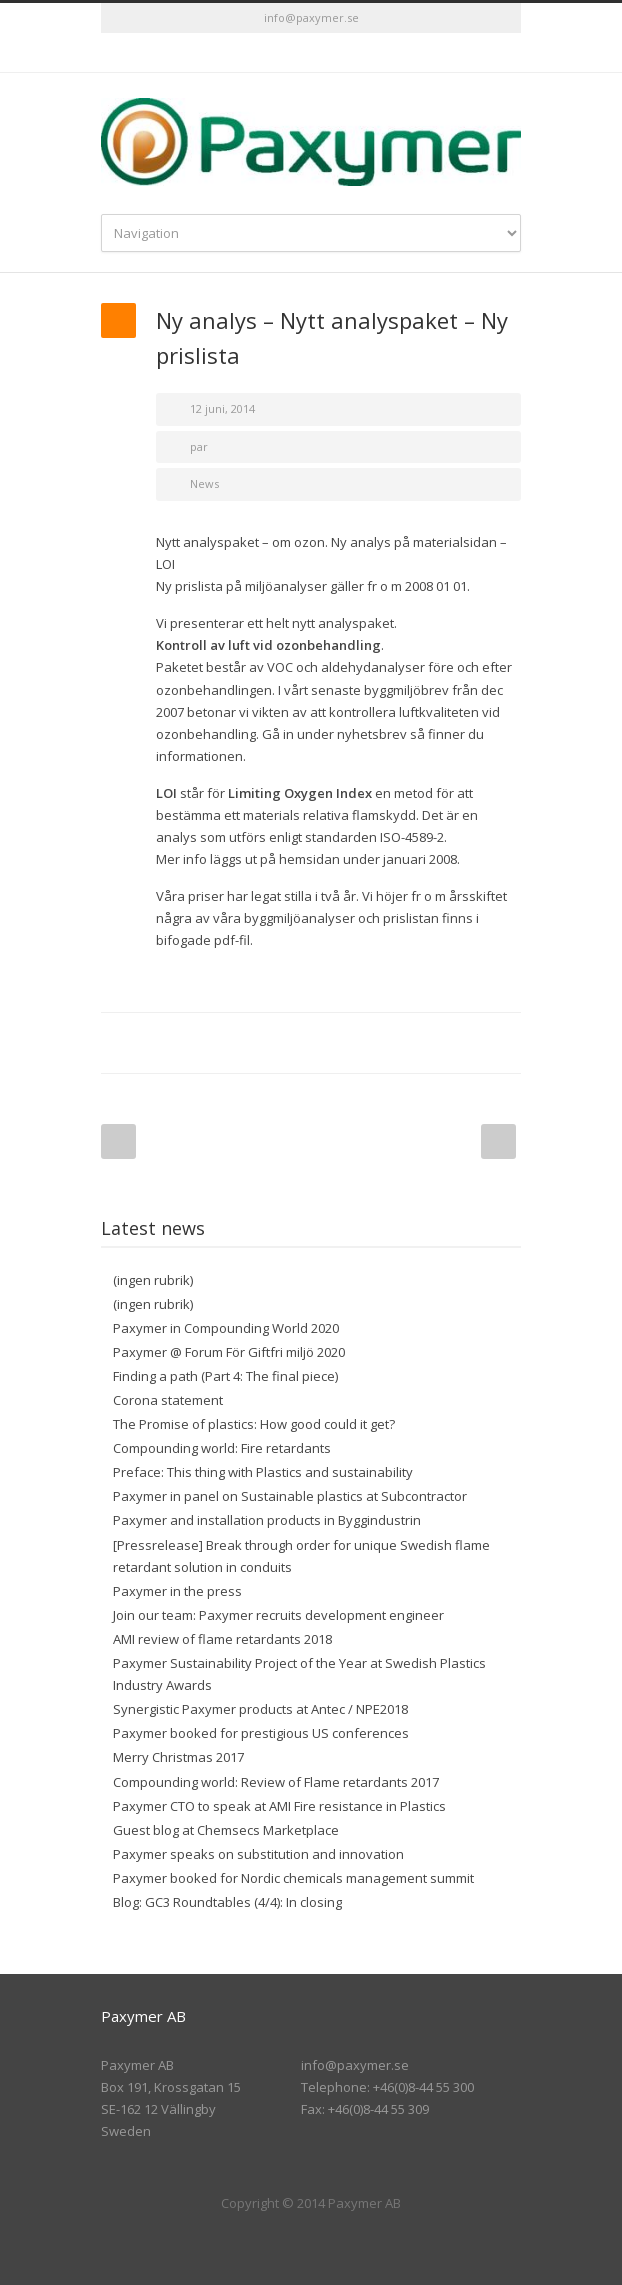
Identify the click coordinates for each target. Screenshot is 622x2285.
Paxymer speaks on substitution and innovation (258, 1854)
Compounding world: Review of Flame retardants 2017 (276, 1782)
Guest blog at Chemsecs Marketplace (226, 1830)
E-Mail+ (501, 1043)
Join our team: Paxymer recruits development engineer (278, 1615)
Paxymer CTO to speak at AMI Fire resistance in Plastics (279, 1806)
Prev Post (118, 1141)
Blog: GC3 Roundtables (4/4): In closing (227, 1902)
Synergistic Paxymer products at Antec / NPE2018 (260, 1709)
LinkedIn (311, 53)
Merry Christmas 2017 (178, 1757)
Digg (381, 1043)
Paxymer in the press (177, 1591)
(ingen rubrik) (153, 1280)
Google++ (461, 1043)
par (199, 446)
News (204, 483)
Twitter (271, 53)
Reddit (341, 1043)
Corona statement (168, 1400)
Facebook (221, 1043)
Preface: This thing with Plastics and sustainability (263, 1472)
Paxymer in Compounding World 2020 (226, 1328)
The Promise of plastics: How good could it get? (254, 1424)
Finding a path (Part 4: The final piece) (225, 1376)
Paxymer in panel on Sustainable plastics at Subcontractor (290, 1496)
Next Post (498, 1141)
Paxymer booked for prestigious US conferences (261, 1733)
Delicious (421, 1043)
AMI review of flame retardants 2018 (222, 1639)
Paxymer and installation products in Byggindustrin (267, 1520)
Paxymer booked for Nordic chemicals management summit (293, 1878)
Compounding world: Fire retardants (222, 1448)
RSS (351, 53)
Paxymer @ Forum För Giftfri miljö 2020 (229, 1352)
